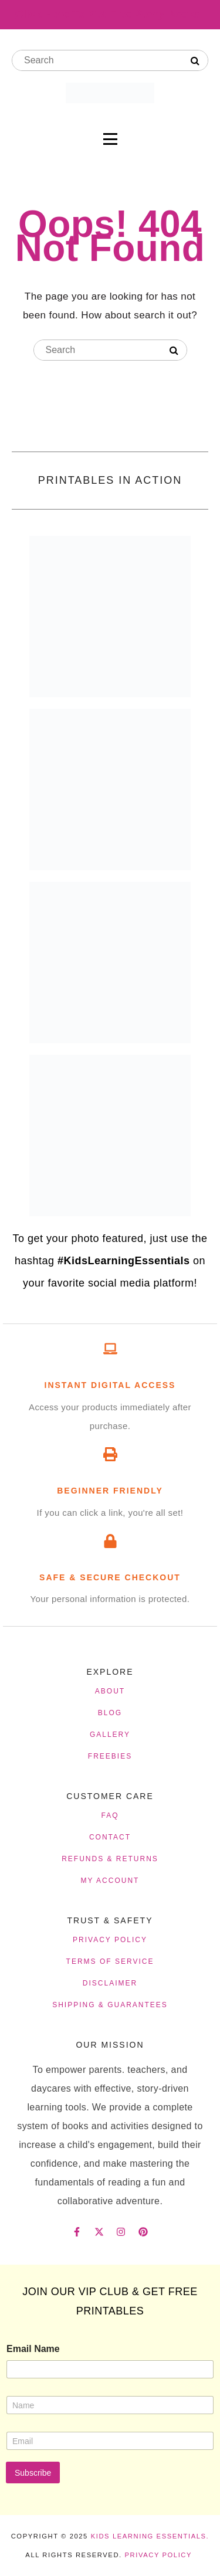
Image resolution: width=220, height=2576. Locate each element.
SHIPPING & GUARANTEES (110, 2005)
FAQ (110, 1815)
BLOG (110, 1713)
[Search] (195, 61)
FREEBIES (110, 1756)
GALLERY (110, 1734)
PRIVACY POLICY (110, 1940)
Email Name (33, 2349)
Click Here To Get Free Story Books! (110, 14)
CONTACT (110, 1837)
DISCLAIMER (110, 1983)
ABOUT (110, 1691)
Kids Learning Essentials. (150, 2536)
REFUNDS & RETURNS (110, 1859)
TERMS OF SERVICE (110, 1961)
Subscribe (33, 2472)
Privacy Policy (157, 2554)
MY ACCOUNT (110, 1880)
